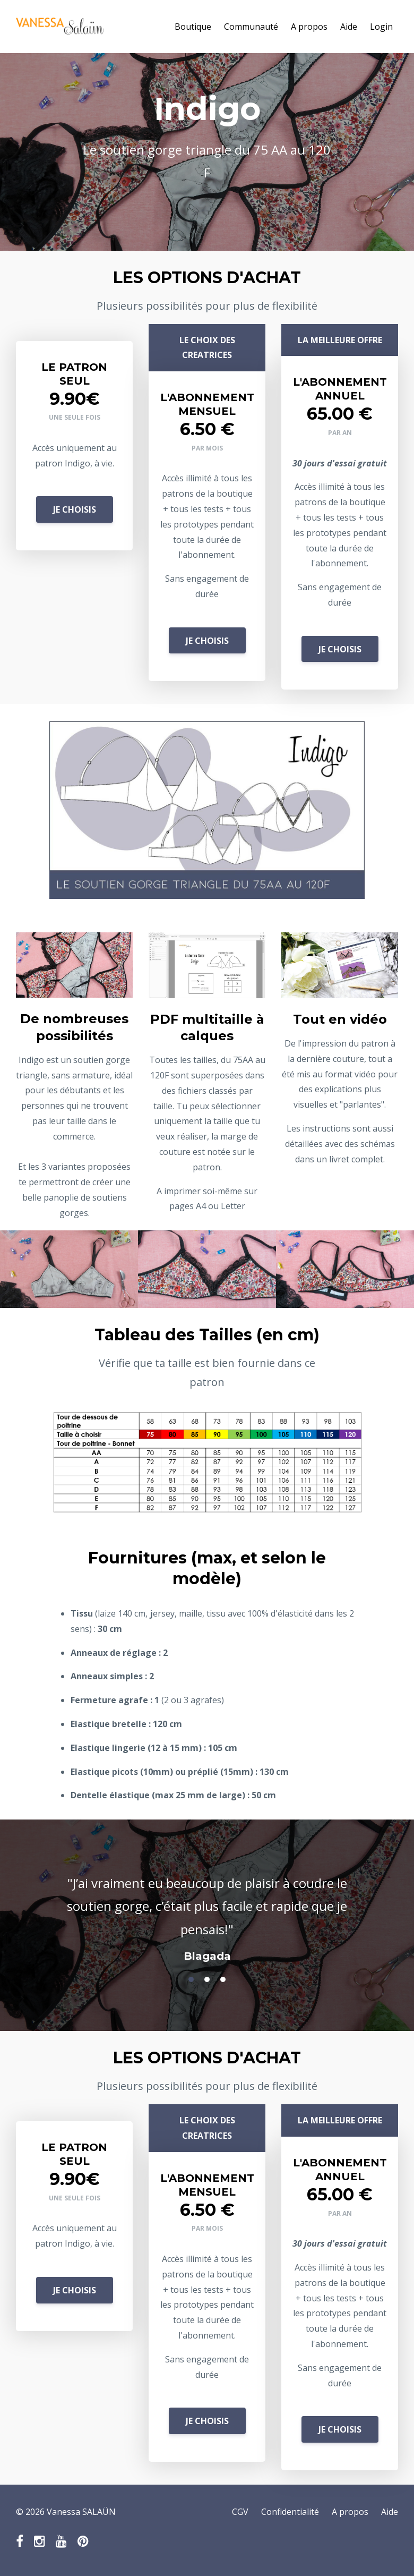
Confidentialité (290, 2512)
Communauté (251, 26)
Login (381, 26)
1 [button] (191, 1979)
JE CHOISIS (74, 509)
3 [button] (223, 1979)
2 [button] (207, 1979)
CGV (240, 2512)
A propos (309, 26)
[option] (207, 1908)
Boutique (193, 26)
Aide (348, 26)
